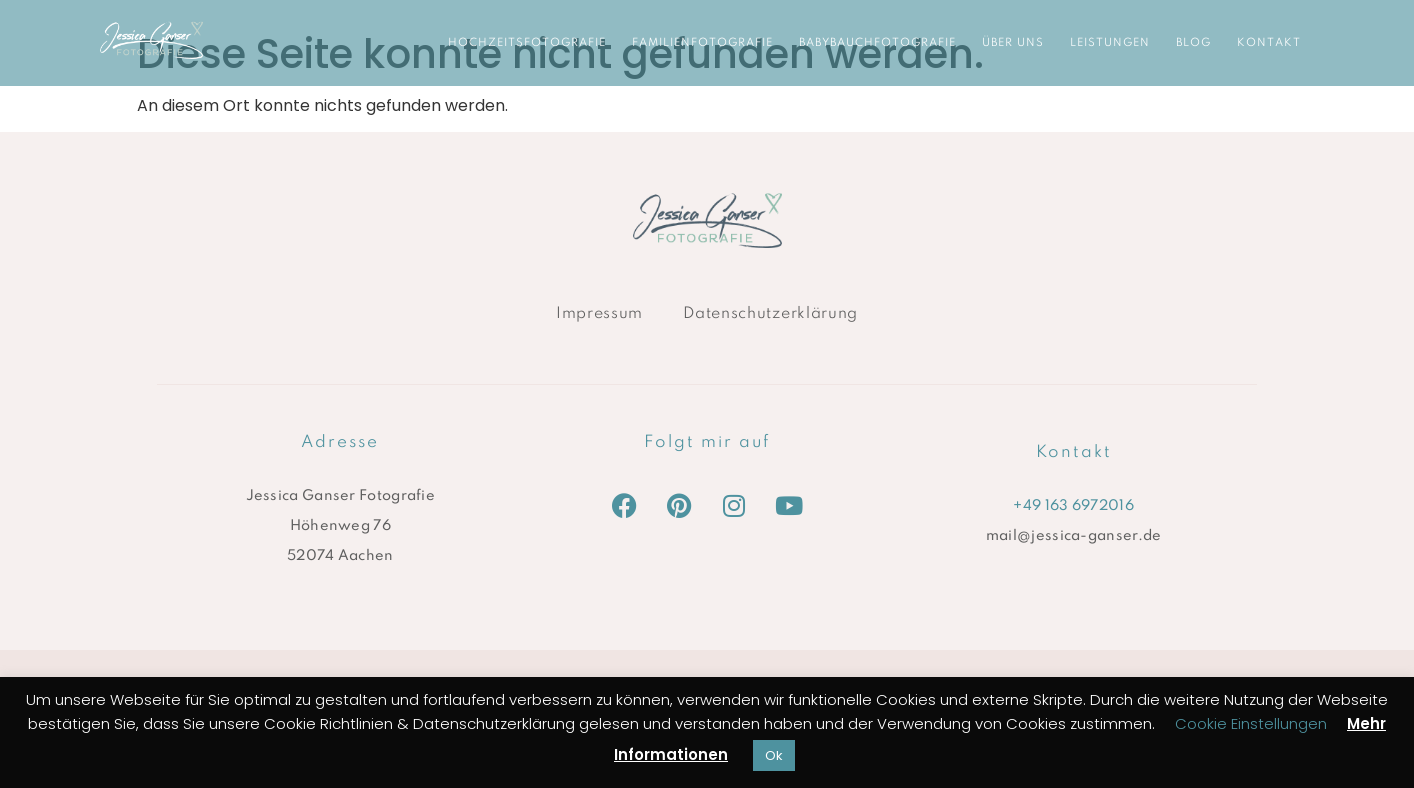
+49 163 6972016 (1073, 506)
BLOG (1193, 43)
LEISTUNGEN (1110, 43)
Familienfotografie (702, 43)
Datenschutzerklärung (770, 314)
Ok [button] (774, 755)
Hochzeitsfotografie (527, 43)
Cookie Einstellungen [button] (1251, 723)
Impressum (599, 314)
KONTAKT (1269, 43)
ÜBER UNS (1013, 43)
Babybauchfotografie (877, 43)
